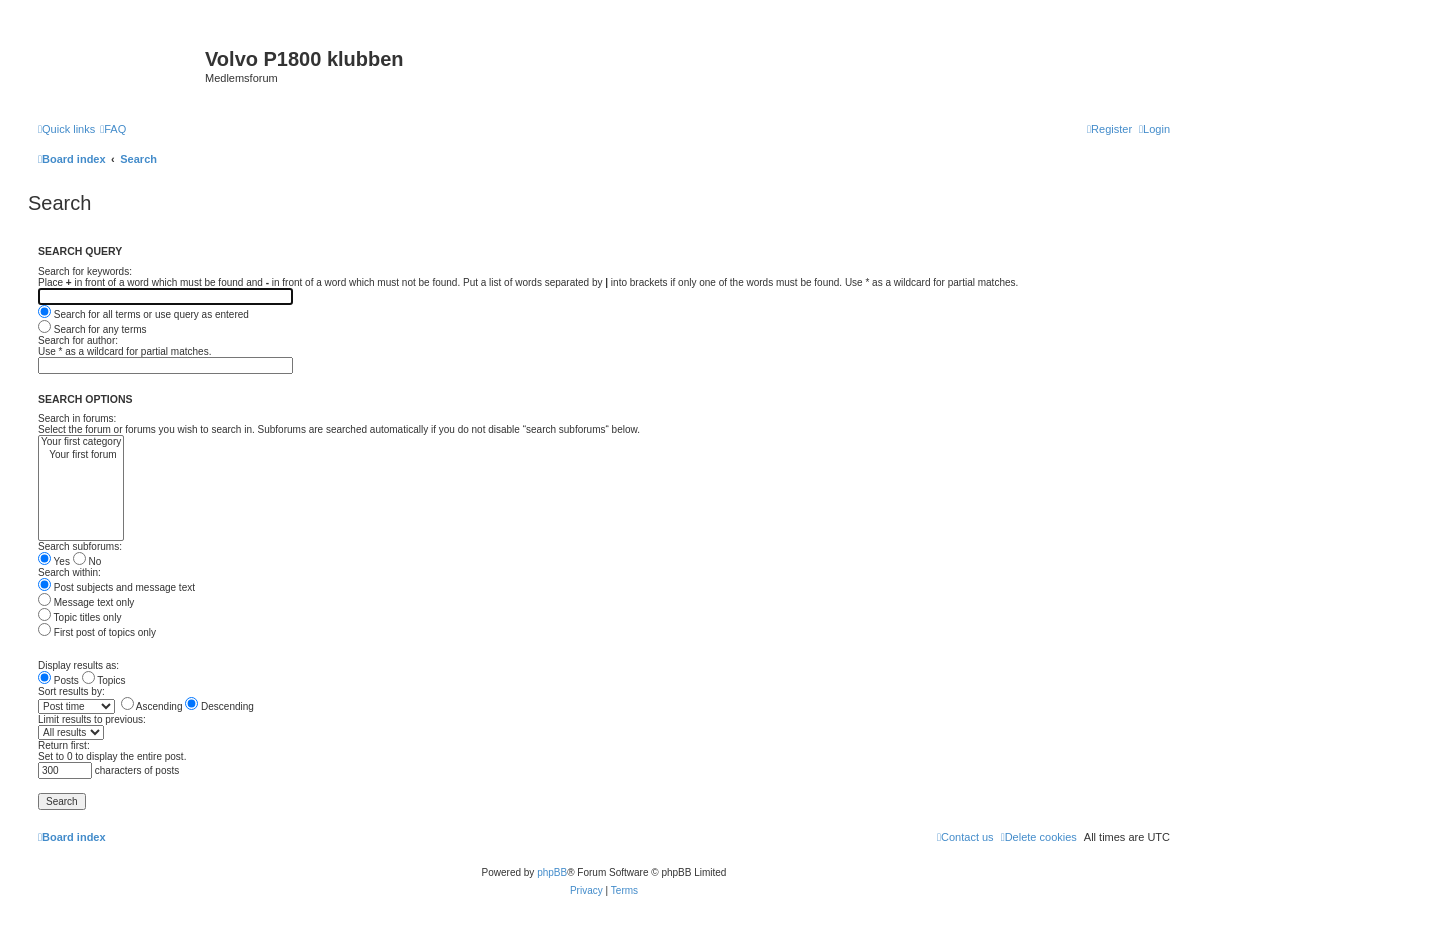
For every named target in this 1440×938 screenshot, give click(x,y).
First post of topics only (97, 632)
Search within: (69, 572)
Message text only (86, 602)
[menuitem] (113, 129)
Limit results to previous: (92, 719)
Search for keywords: (85, 271)
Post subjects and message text (116, 587)
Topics (104, 680)
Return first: (64, 745)
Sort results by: (71, 691)
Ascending (152, 706)
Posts (58, 680)
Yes (54, 561)
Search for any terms (92, 329)
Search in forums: (77, 418)
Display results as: (78, 665)
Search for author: (78, 340)
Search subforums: (80, 546)
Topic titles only (79, 617)
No (87, 561)
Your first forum (81, 455)
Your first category (81, 442)
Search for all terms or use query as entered (143, 314)
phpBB (552, 872)
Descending (219, 706)
